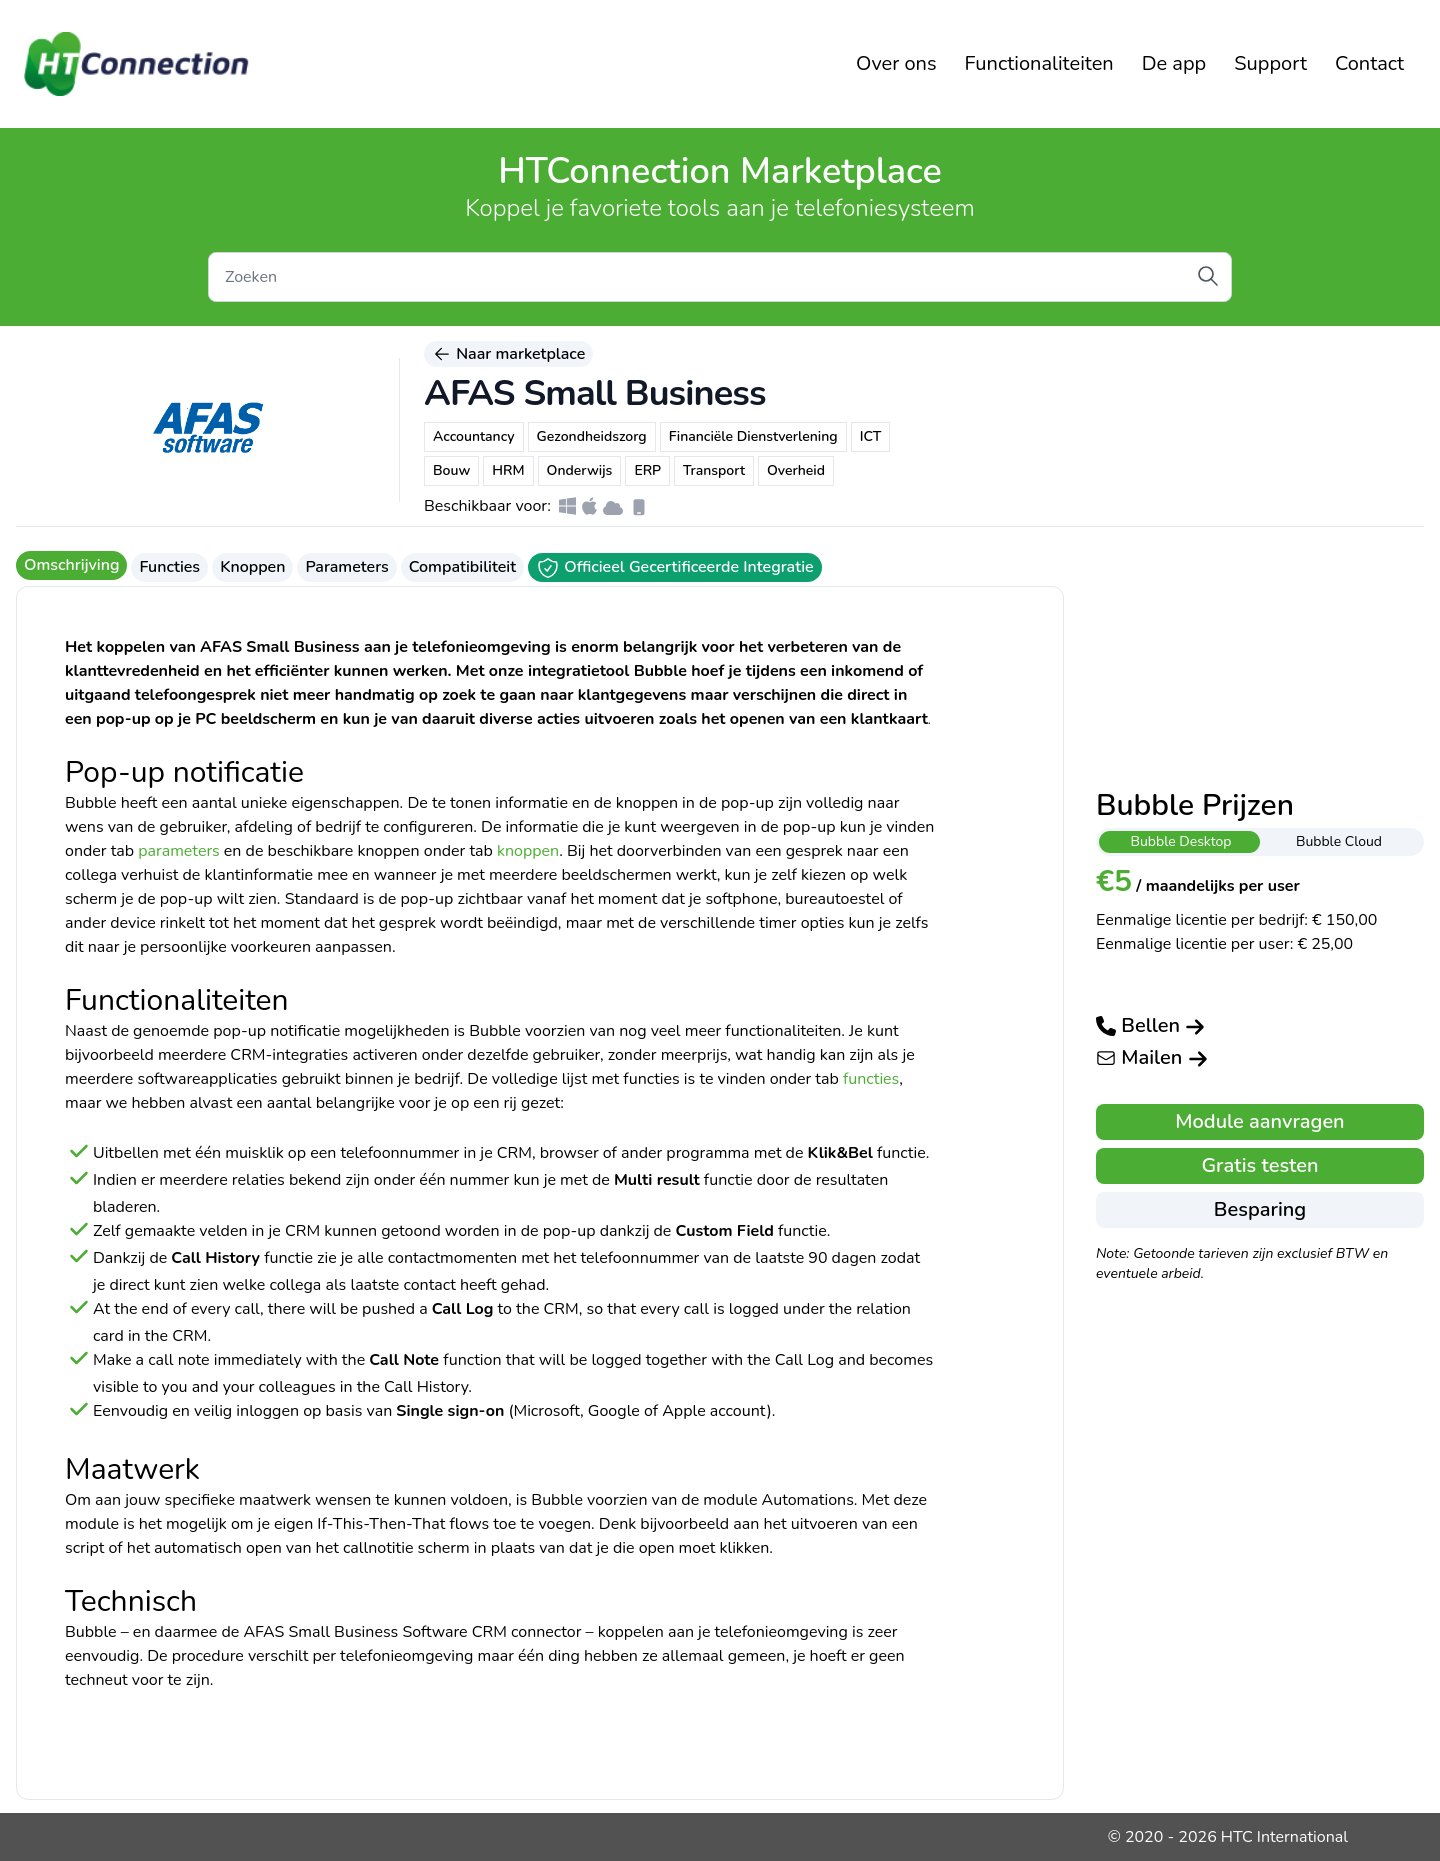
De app (1174, 63)
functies (871, 1079)
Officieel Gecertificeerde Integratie (675, 568)
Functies (169, 567)
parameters (179, 851)
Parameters (346, 567)
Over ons (896, 63)
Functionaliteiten (1039, 63)
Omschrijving (71, 565)
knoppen (528, 851)
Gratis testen (1259, 1165)
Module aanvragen (1259, 1121)
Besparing (1260, 1209)
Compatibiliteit (462, 567)
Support (1270, 63)
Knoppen (252, 567)
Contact (1369, 63)
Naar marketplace (508, 354)
